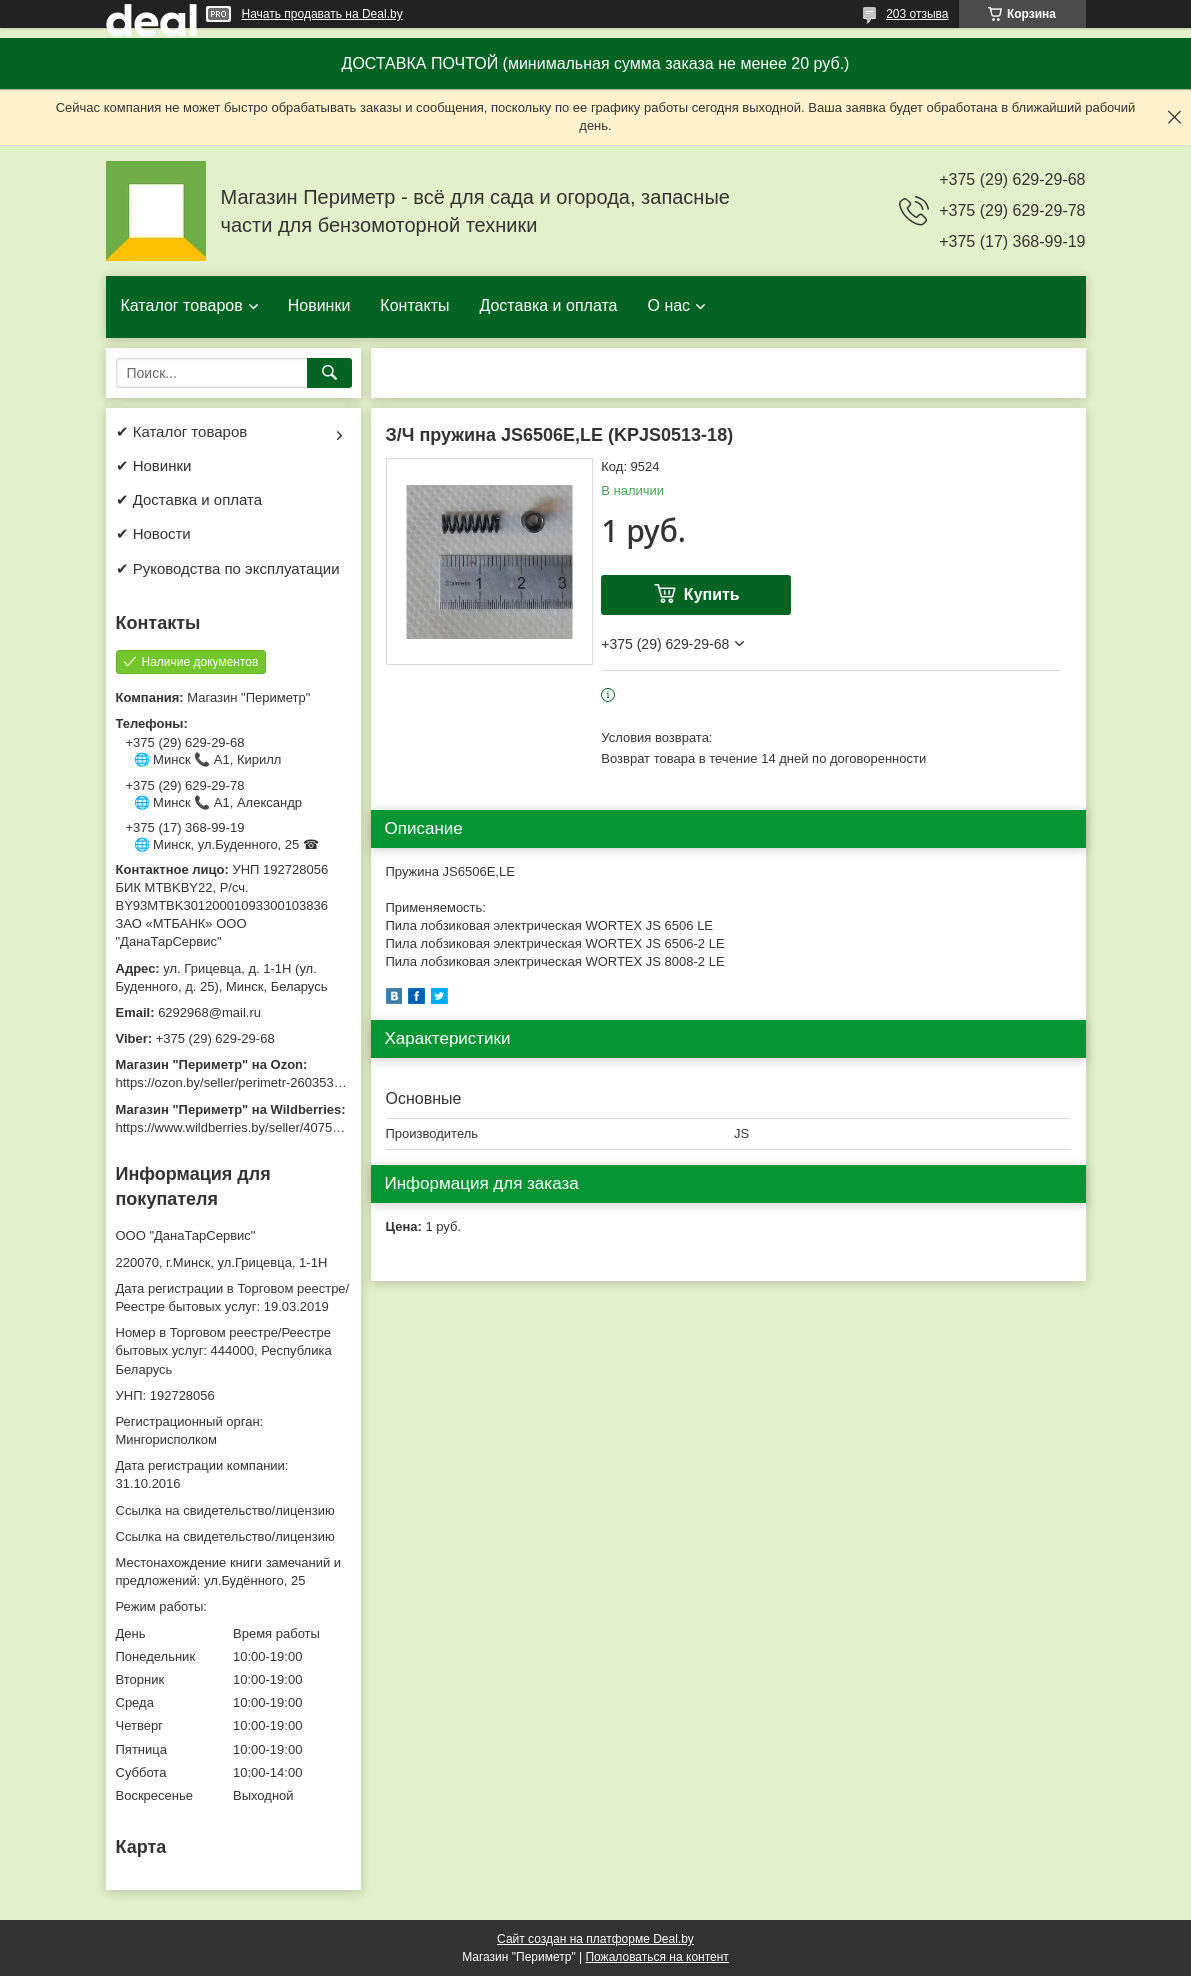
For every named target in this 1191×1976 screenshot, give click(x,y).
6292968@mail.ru (209, 1012)
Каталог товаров (182, 305)
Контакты (414, 305)
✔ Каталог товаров (182, 431)
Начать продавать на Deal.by (322, 14)
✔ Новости (153, 533)
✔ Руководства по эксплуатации (228, 568)
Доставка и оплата (548, 305)
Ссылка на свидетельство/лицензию (225, 1510)
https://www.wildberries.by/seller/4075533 (235, 1127)
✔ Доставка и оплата (189, 499)
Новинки (319, 305)
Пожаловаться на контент (656, 1957)
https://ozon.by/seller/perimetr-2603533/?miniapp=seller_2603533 (305, 1082)
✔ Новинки (154, 465)
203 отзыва (917, 14)
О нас (668, 305)
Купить (712, 594)
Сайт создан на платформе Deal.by (595, 1939)
